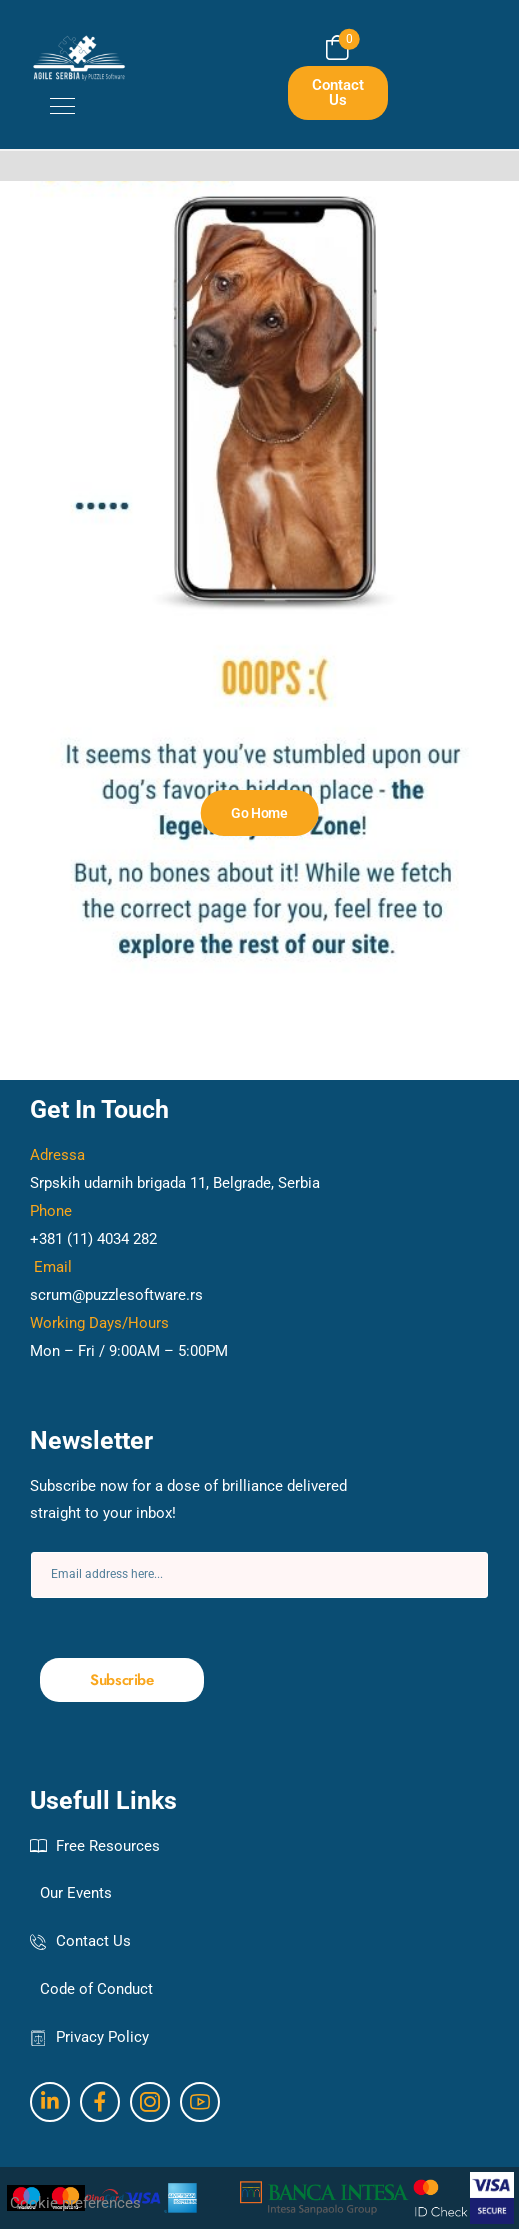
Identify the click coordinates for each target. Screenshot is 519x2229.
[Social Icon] (50, 2102)
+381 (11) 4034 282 (93, 1239)
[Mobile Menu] (52, 106)
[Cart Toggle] (337, 47)
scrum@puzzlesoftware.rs (116, 1295)
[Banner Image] (259, 813)
